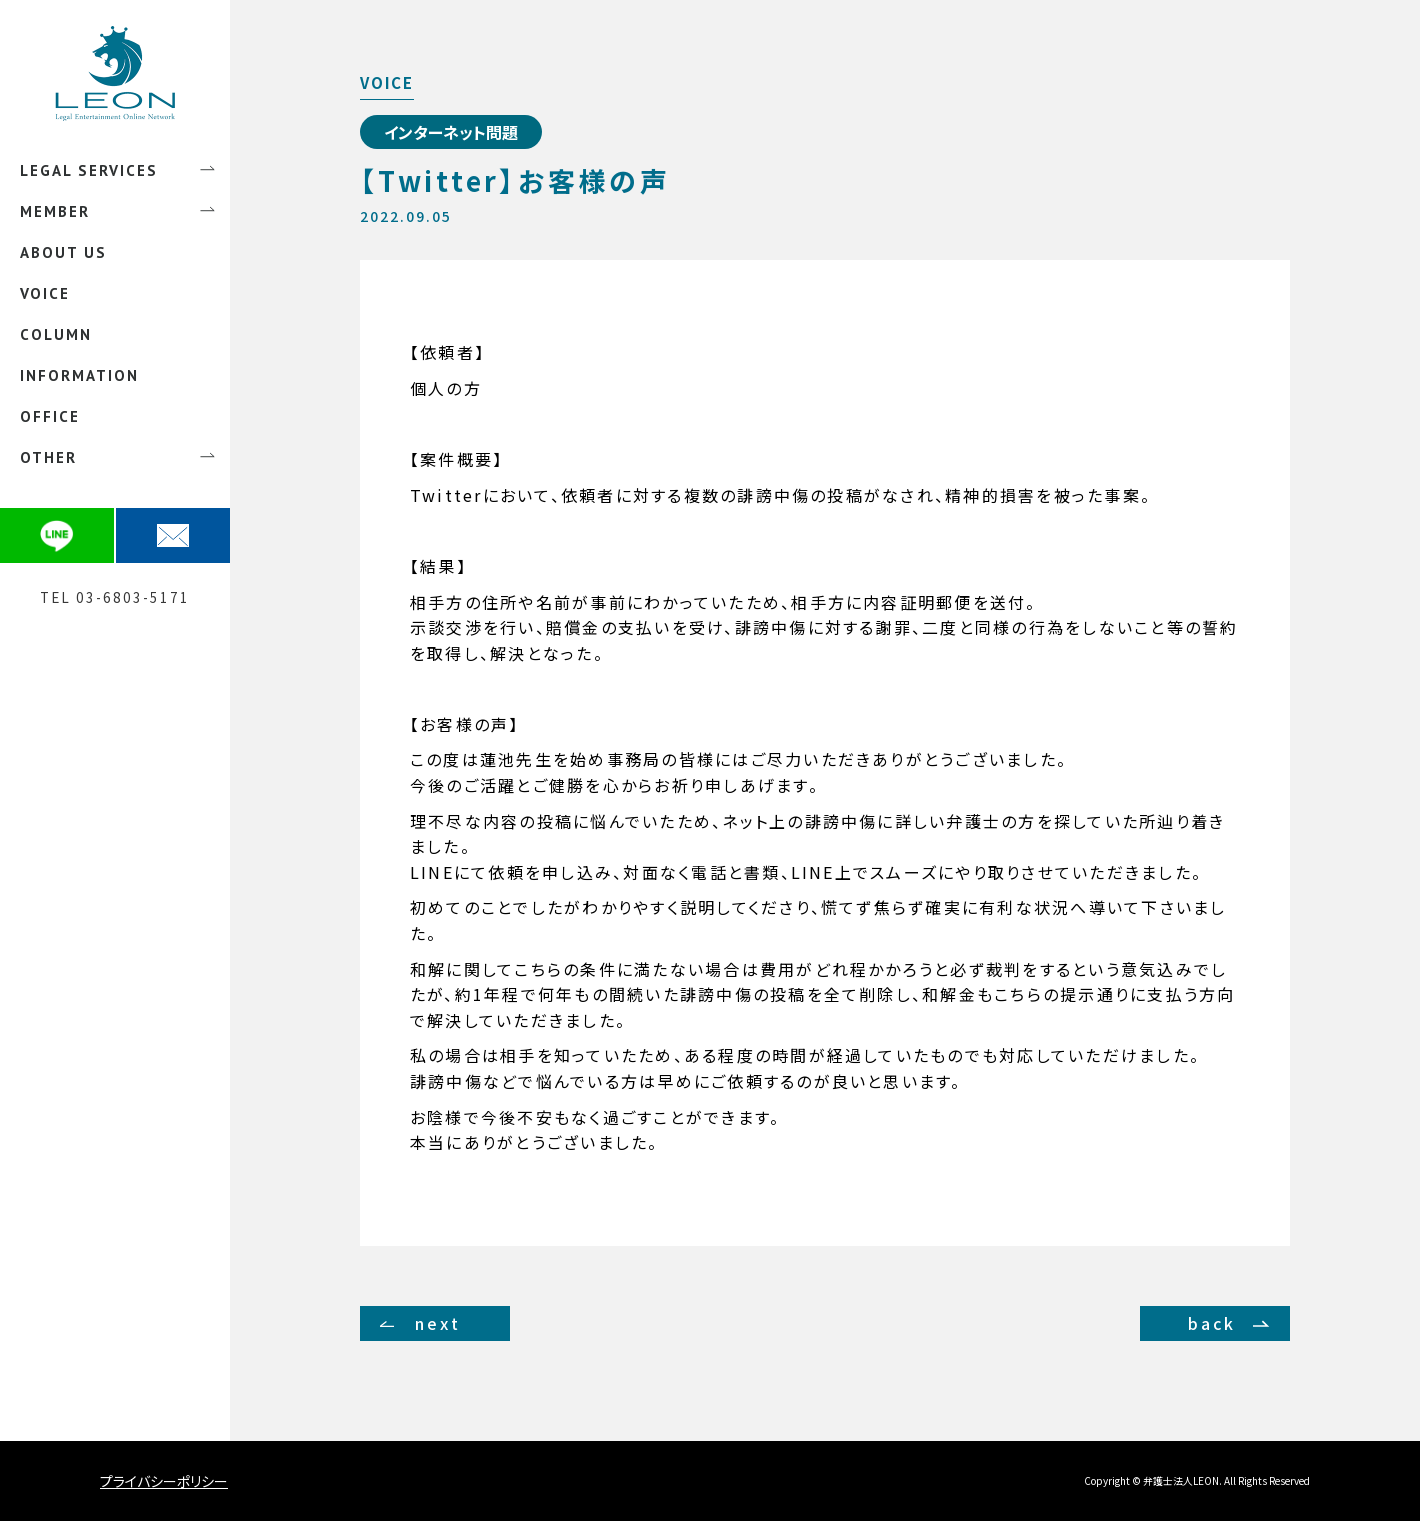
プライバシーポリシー (164, 1481)
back (1212, 1323)
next (438, 1323)
